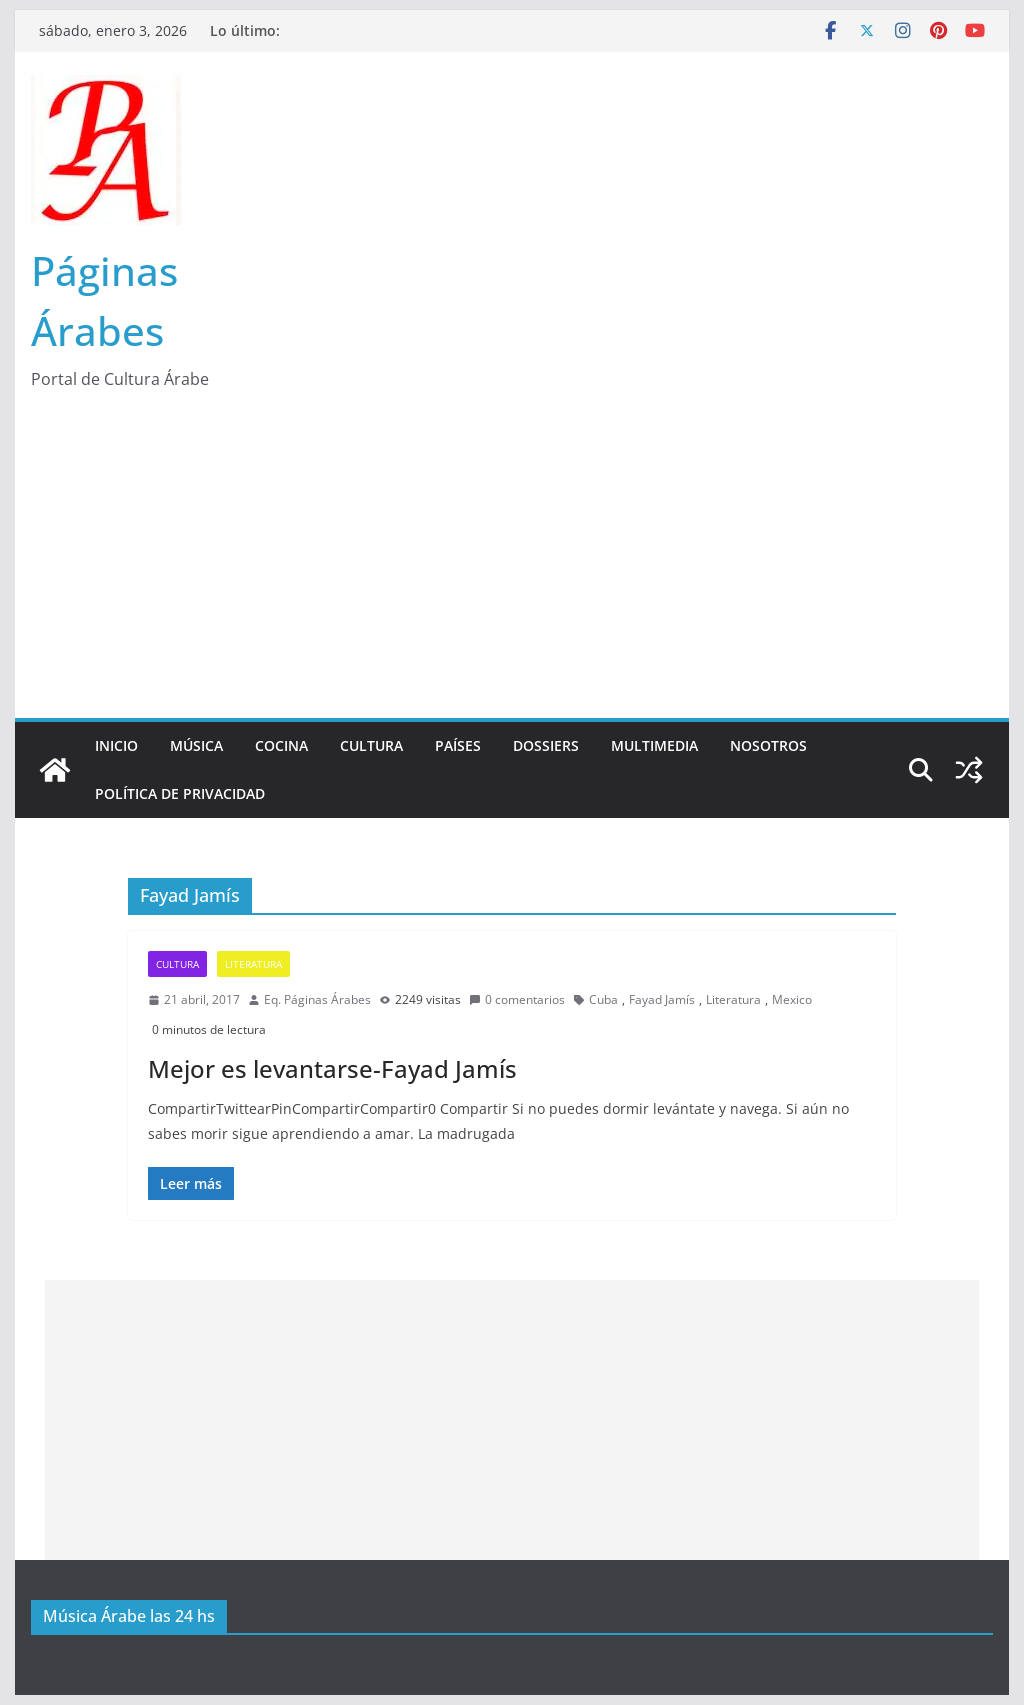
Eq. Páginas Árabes (317, 999)
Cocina (281, 745)
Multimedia (654, 745)
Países (458, 745)
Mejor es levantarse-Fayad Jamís (332, 1068)
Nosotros (768, 745)
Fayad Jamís (662, 999)
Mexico (792, 999)
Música (196, 745)
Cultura (371, 745)
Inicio (116, 745)
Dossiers (546, 745)
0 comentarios (517, 999)
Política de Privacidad (180, 793)
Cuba (603, 999)
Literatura (253, 964)
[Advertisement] (511, 568)
